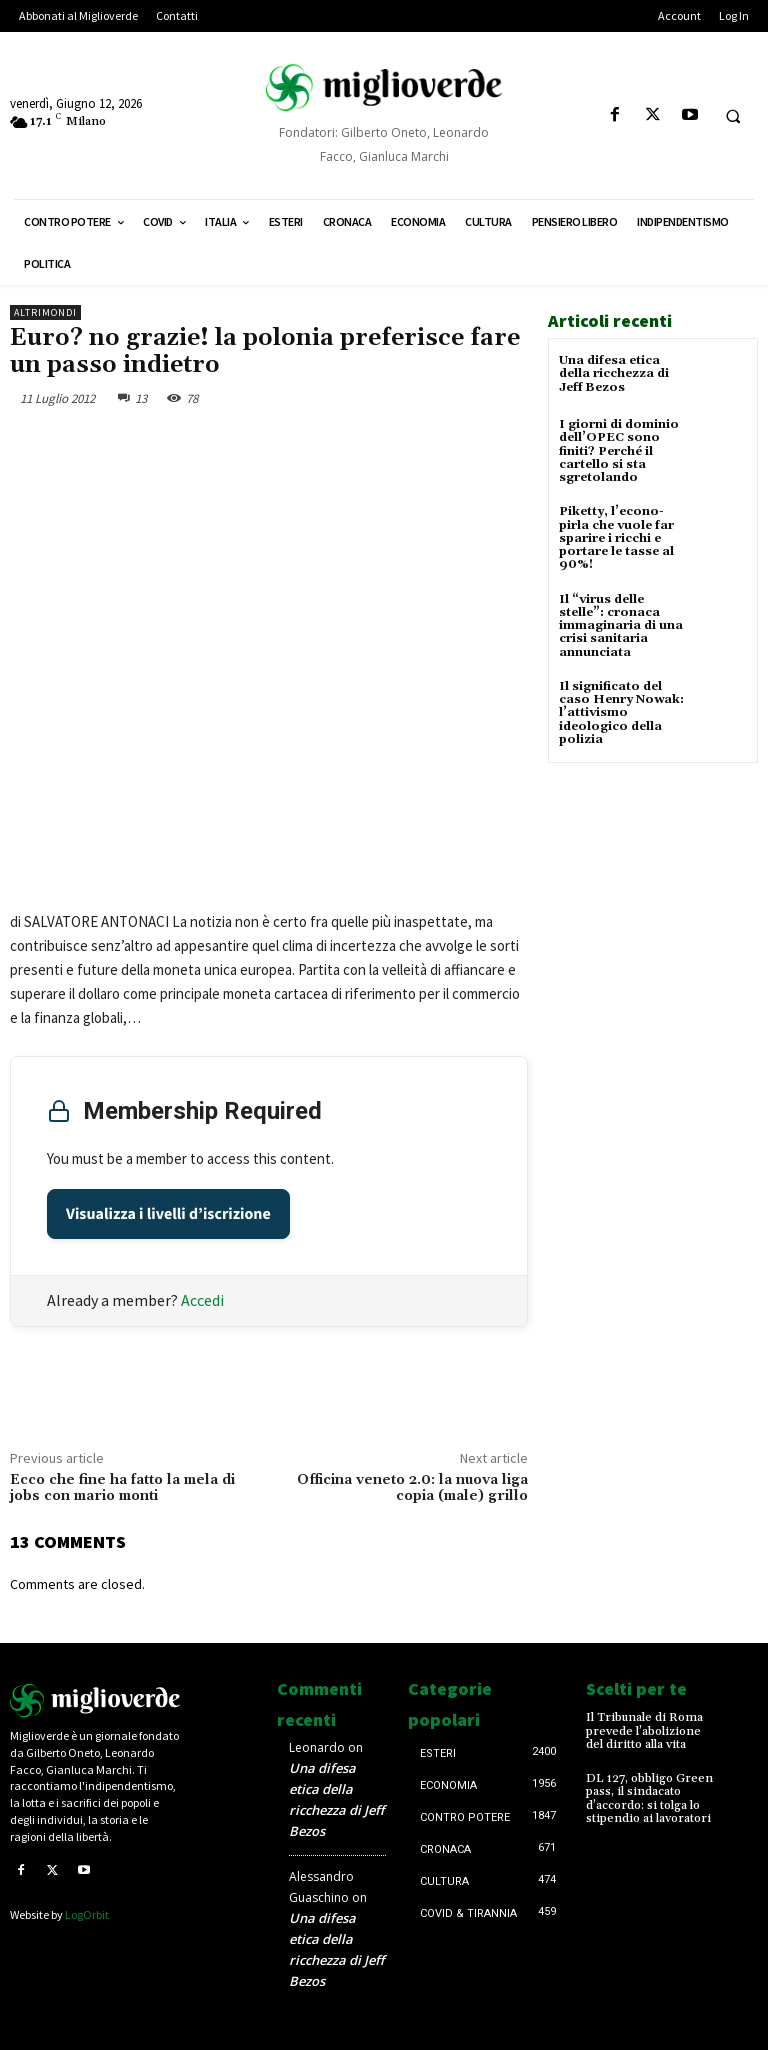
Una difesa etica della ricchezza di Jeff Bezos (614, 373)
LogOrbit (87, 1914)
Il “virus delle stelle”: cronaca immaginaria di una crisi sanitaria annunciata (621, 625)
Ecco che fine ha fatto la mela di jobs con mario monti (122, 1488)
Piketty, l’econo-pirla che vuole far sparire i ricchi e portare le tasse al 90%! (616, 538)
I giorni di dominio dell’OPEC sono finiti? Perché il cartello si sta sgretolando (619, 451)
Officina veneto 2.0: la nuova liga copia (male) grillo (412, 1488)
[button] (733, 116)
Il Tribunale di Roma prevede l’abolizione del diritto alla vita (644, 1730)
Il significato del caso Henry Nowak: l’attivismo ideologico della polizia (621, 712)
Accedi (202, 1300)
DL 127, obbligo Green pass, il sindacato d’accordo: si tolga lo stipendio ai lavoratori (649, 1798)
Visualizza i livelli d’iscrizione (168, 1214)
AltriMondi (45, 312)
